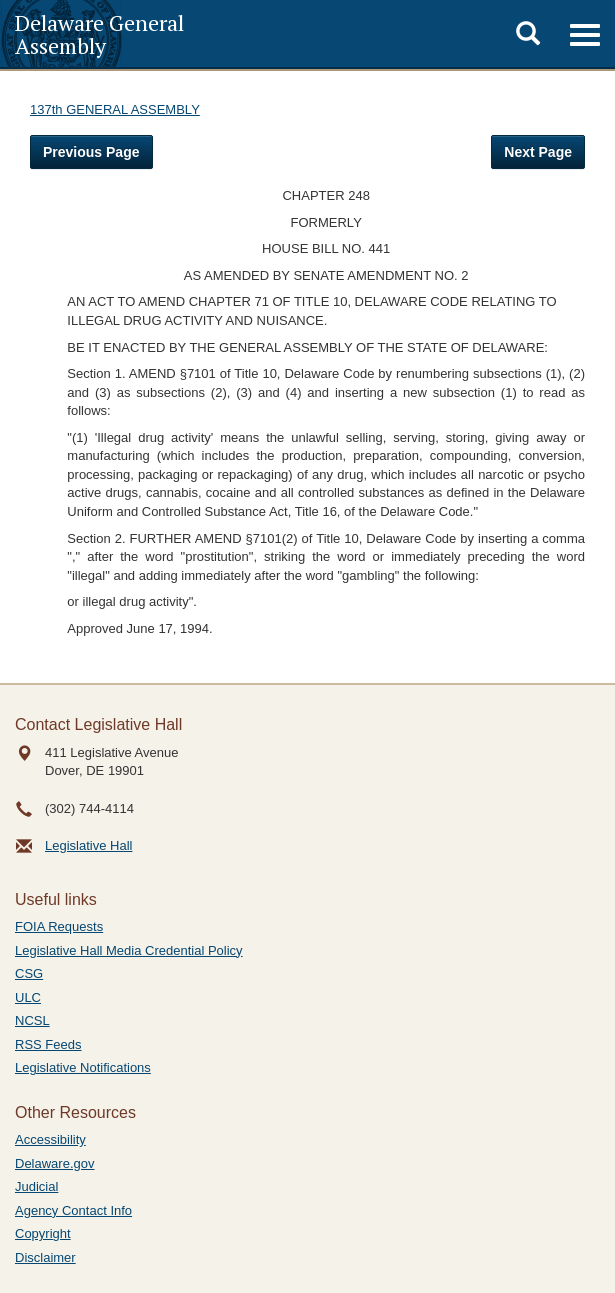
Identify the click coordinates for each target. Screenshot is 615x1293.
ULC (28, 997)
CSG (29, 973)
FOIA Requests (59, 926)
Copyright (43, 1233)
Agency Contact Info (73, 1210)
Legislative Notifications (83, 1067)
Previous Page (91, 152)
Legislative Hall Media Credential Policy (129, 950)
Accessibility (50, 1139)
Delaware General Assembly (99, 34)
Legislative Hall (88, 845)
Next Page (538, 152)
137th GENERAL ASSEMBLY (115, 109)
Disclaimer (45, 1257)
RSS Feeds (48, 1044)
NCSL (32, 1020)
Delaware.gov (55, 1163)
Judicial (36, 1186)
